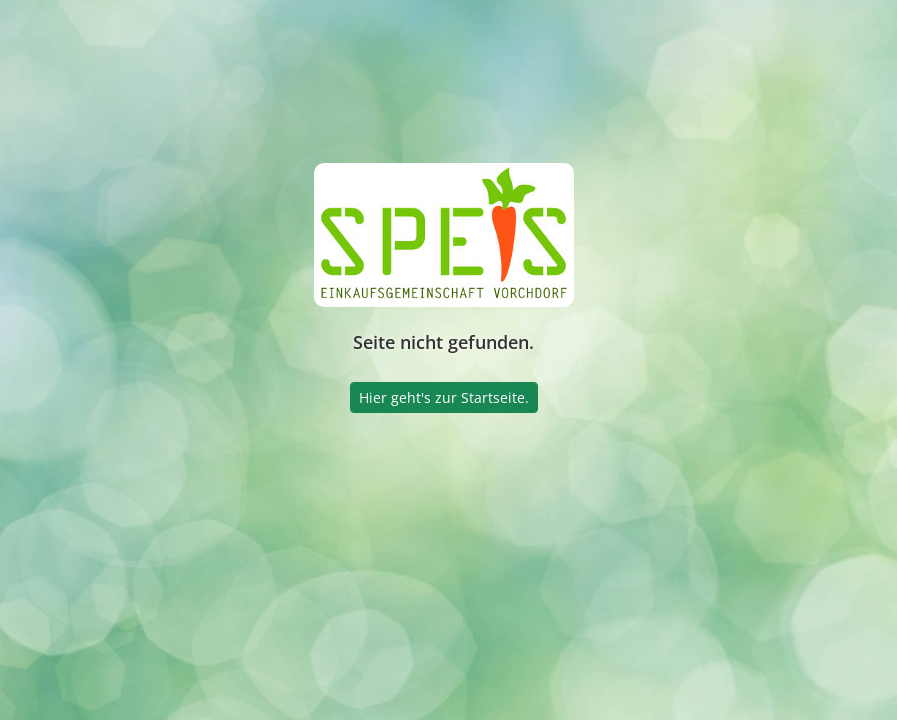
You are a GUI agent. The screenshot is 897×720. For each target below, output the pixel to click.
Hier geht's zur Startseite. (444, 397)
